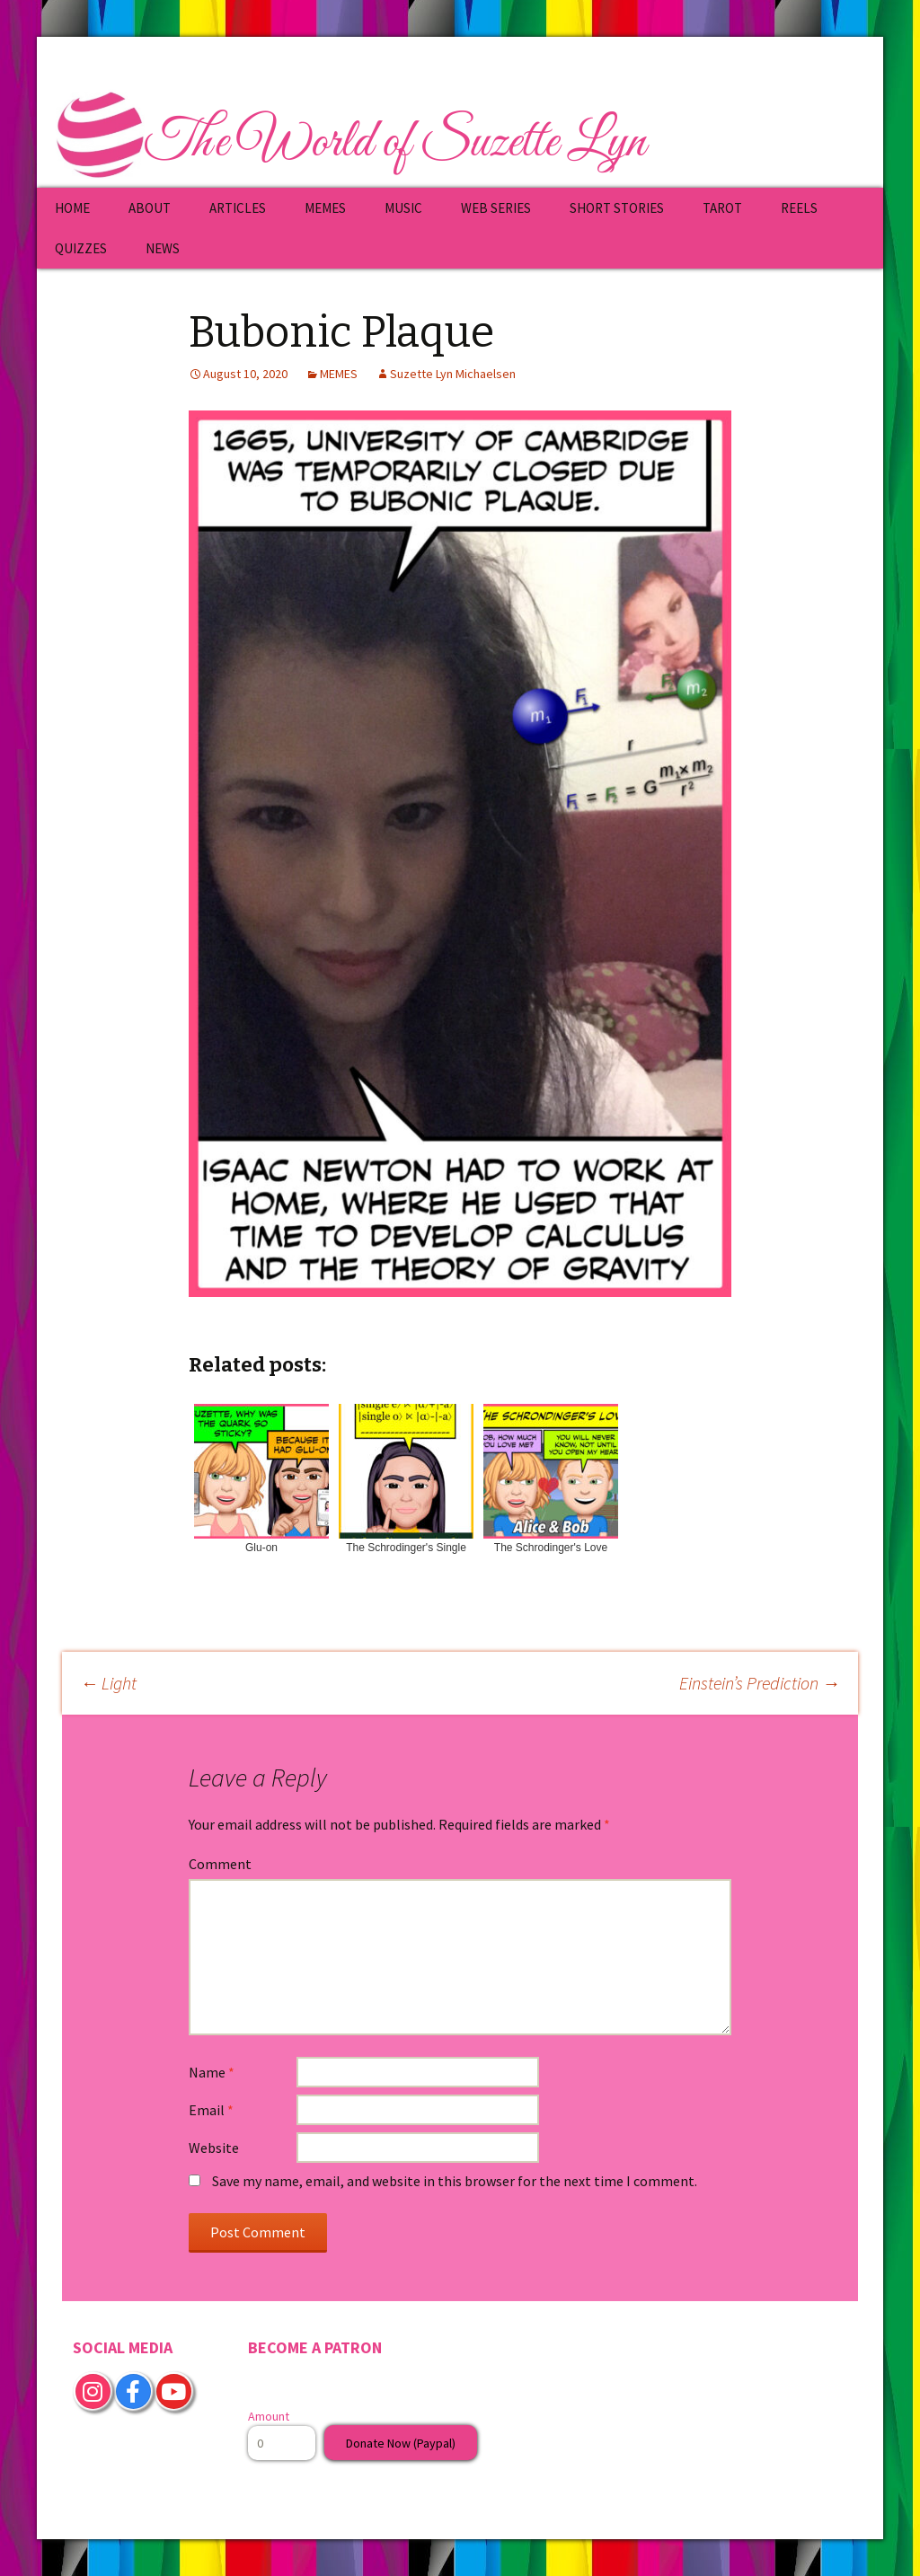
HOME (72, 207)
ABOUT (149, 207)
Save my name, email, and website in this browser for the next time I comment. (454, 2181)
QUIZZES (81, 248)
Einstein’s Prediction (759, 1683)
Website (214, 2148)
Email (211, 2110)
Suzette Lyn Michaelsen (453, 374)
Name (211, 2072)
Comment (220, 1864)
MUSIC (403, 207)
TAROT (722, 207)
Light (108, 1683)
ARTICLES (237, 207)
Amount (268, 2416)
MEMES (325, 207)
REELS (799, 207)
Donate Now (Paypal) (401, 2443)
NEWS (163, 248)
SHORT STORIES (617, 207)
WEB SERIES (496, 207)
